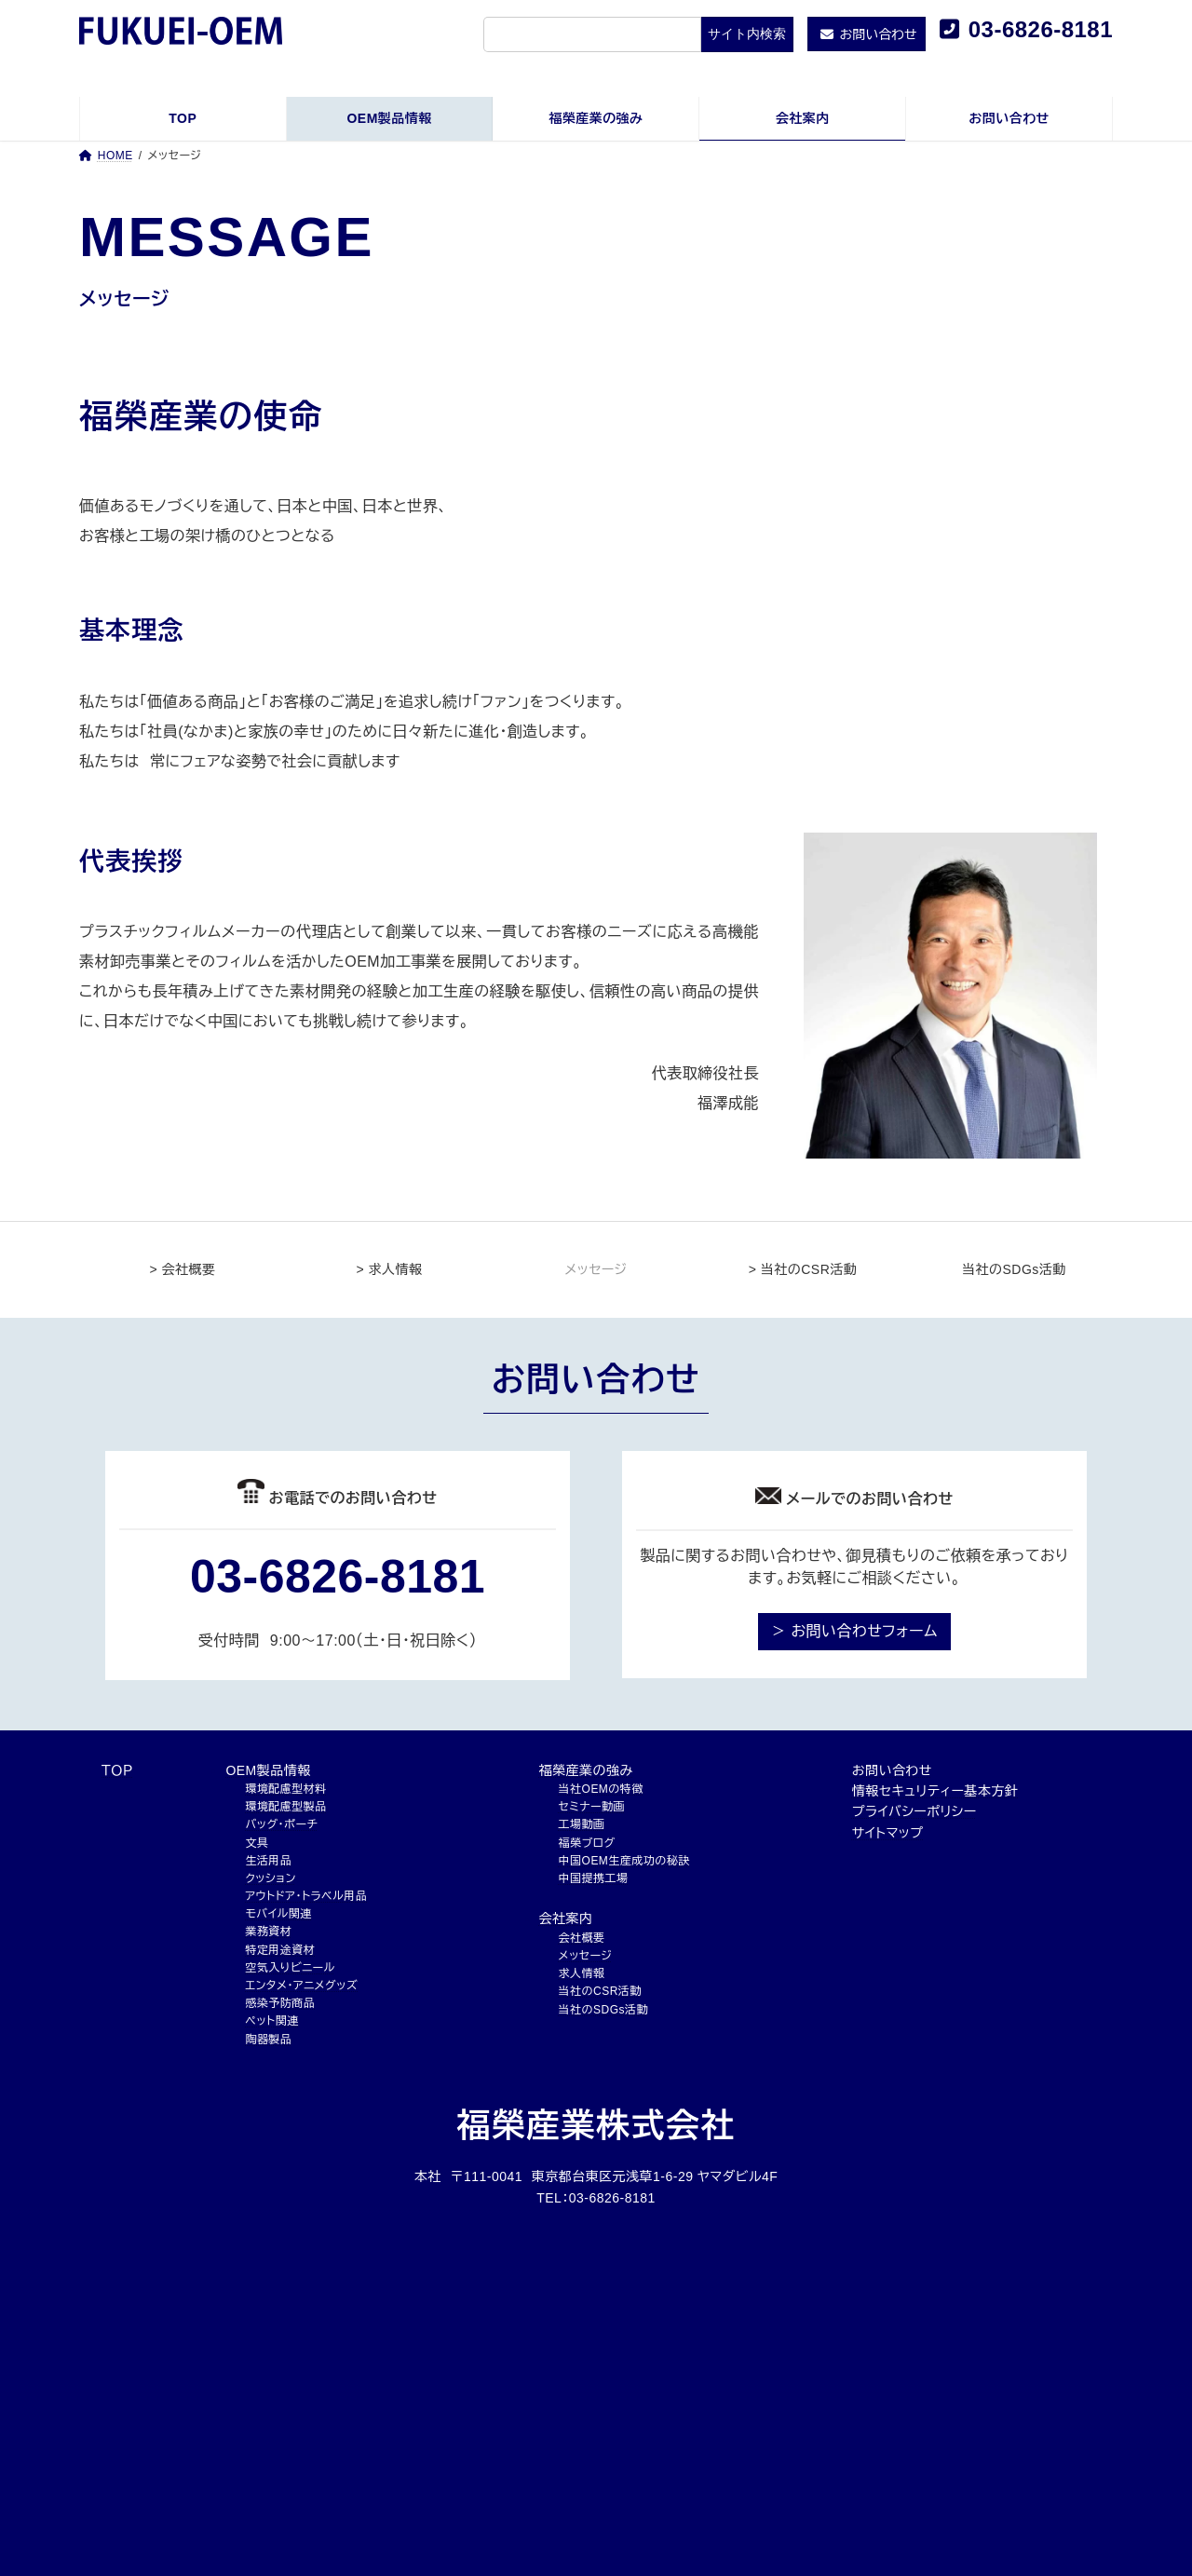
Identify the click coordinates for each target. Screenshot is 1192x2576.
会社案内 (566, 1918)
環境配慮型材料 (285, 1789)
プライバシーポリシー (914, 1811)
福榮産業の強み (586, 1770)
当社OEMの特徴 (601, 1789)
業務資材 (268, 1931)
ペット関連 (271, 2020)
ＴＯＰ (117, 1770)
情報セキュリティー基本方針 (935, 1790)
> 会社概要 (183, 1269)
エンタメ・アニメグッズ (301, 1985)
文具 (256, 1843)
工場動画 (582, 1824)
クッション (270, 1878)
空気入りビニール (289, 1967)
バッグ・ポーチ (281, 1824)
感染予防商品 (280, 2003)
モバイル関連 (278, 1913)
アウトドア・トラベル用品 (306, 1896)
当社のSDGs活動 (1009, 1269)
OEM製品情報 (267, 1770)
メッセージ (586, 1955)
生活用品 (268, 1860)
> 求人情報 (390, 1269)
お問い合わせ (892, 1770)
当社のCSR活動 (600, 1991)
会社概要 (582, 1938)
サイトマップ (888, 1832)
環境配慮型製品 (285, 1806)
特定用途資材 (280, 1950)
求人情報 (582, 1973)
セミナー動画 (592, 1806)
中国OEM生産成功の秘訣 (624, 1860)
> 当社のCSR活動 (803, 1269)
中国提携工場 (594, 1878)
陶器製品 (268, 2039)
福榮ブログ (587, 1843)
